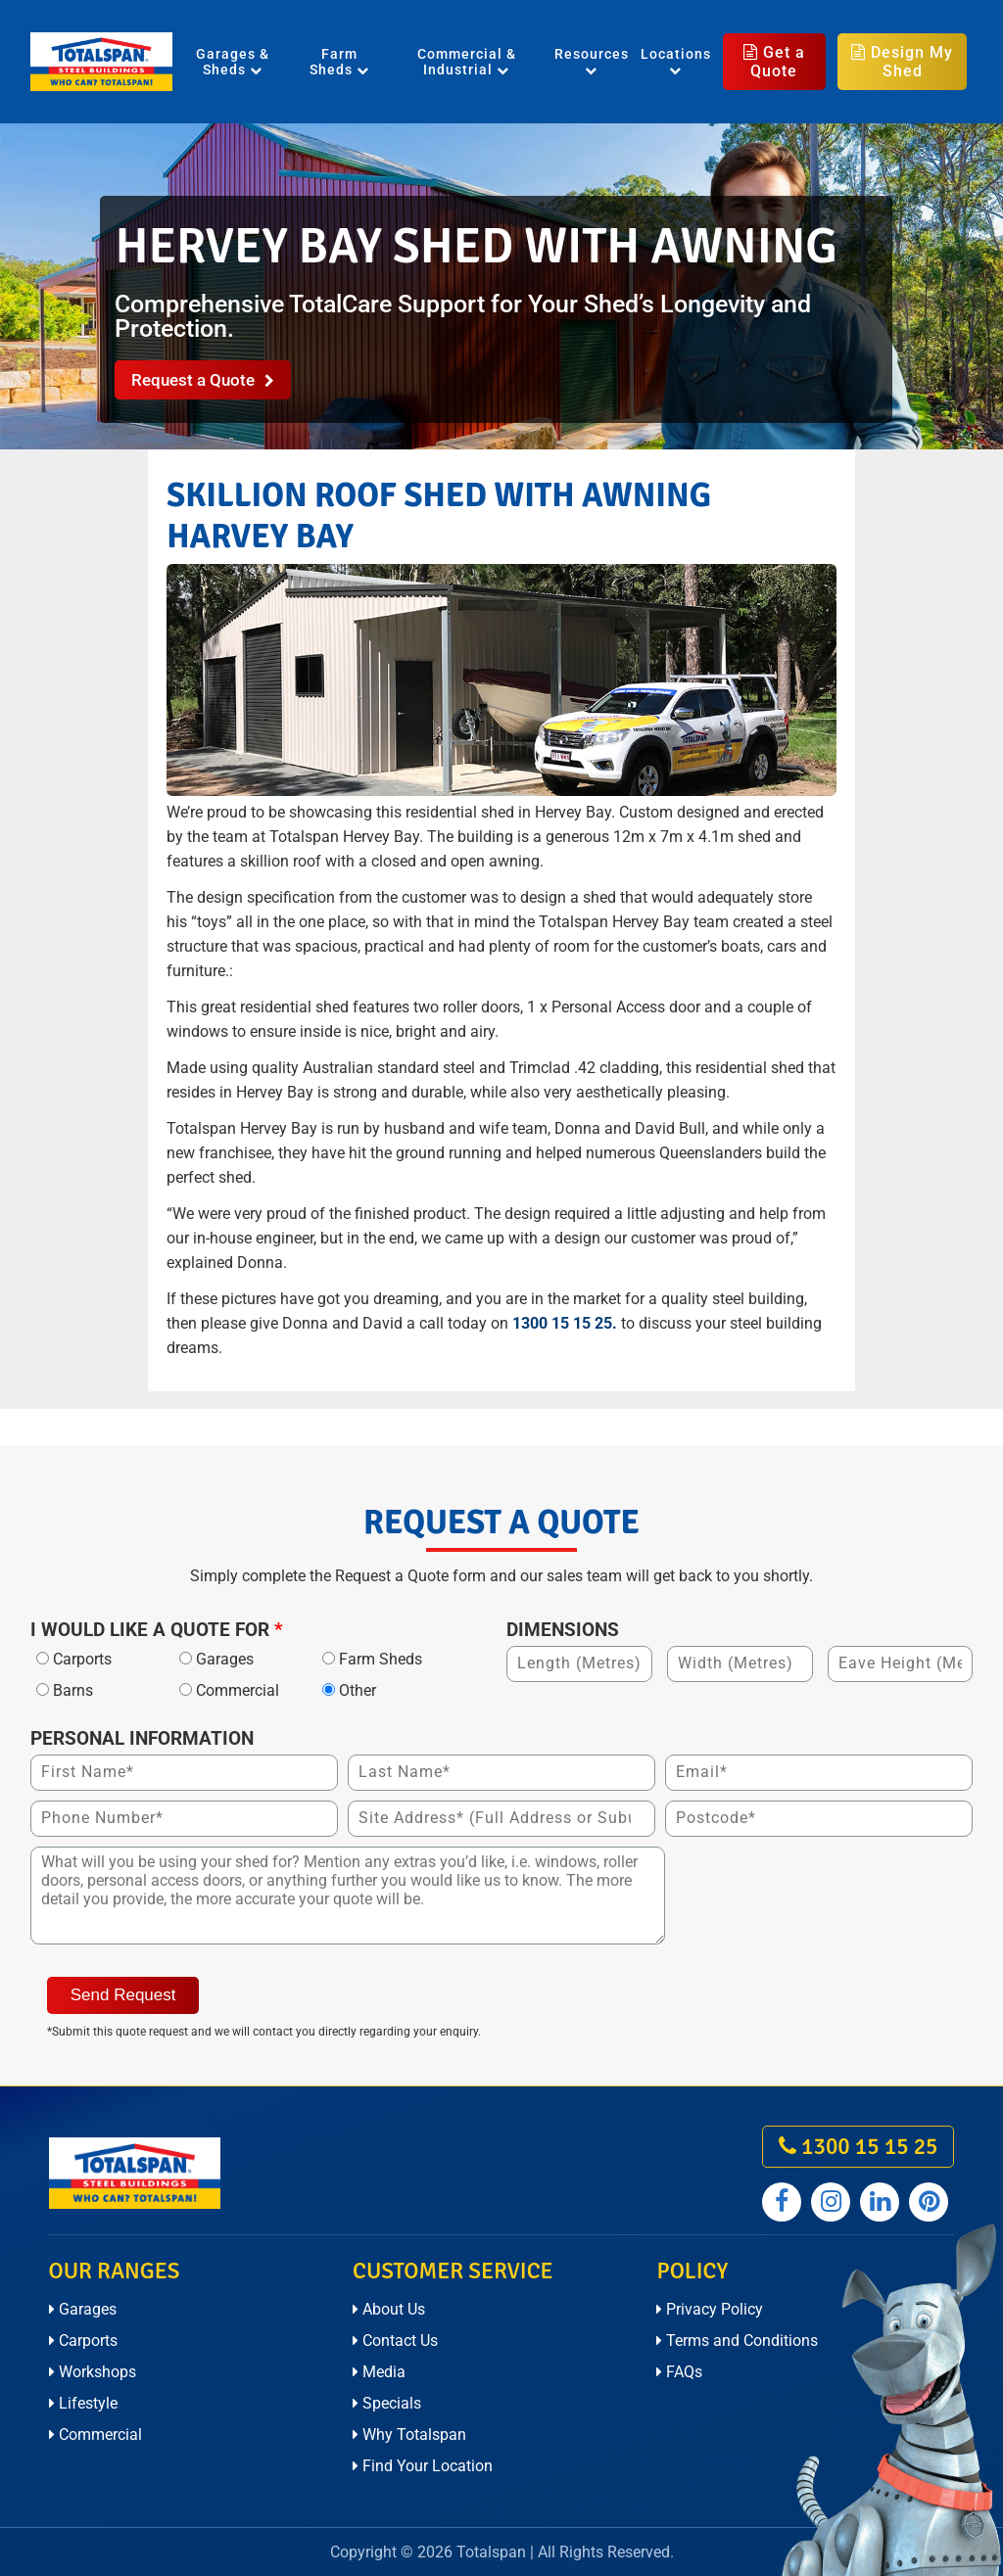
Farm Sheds (339, 61)
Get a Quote (774, 61)
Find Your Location (423, 2466)
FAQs (679, 2372)
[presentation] (824, 1885)
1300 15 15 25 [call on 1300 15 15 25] (858, 2146)
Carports (83, 2340)
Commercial (95, 2434)
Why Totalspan (409, 2434)
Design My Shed (902, 61)
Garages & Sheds (232, 61)
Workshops (92, 2372)
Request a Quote (202, 380)
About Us (389, 2309)
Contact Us (395, 2340)
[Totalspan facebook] (781, 2202)
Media (379, 2372)
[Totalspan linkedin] (879, 2202)
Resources (591, 61)
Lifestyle (83, 2403)
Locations (676, 61)
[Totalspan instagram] (830, 2202)
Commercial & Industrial (466, 61)
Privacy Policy (709, 2309)
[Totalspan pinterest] (928, 2202)
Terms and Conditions (737, 2340)
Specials (387, 2403)
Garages (83, 2309)
